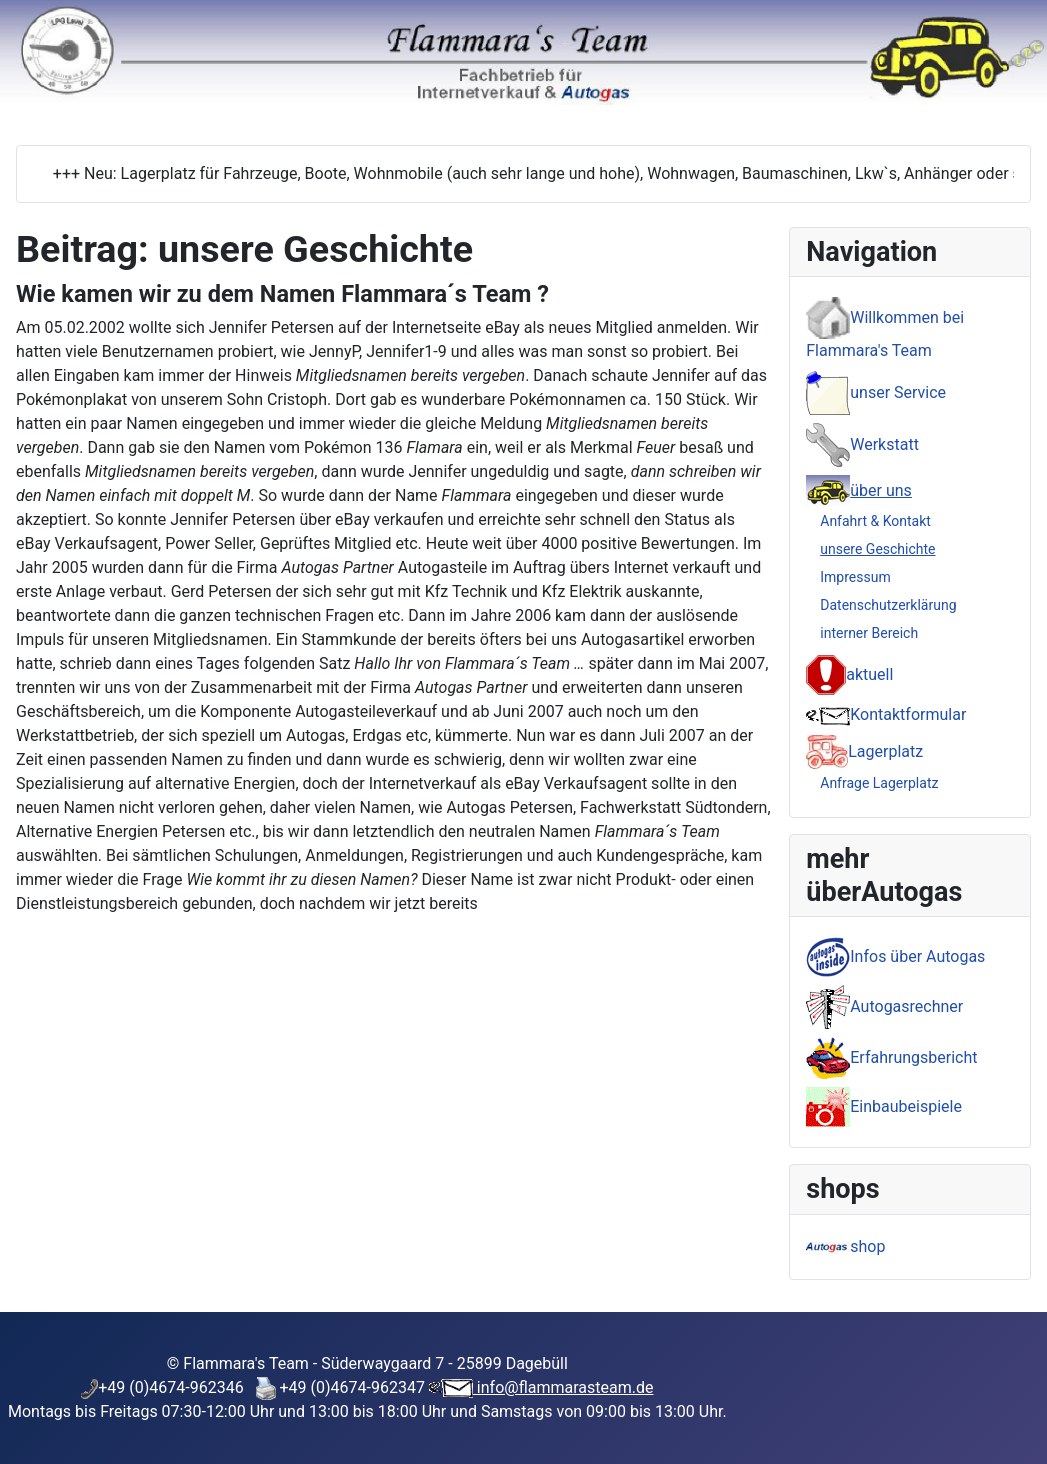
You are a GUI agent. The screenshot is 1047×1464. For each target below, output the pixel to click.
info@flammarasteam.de (563, 1387)
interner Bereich (869, 633)
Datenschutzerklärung (888, 605)
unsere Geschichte (877, 549)
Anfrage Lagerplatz (879, 783)
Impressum (855, 577)
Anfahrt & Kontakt (875, 521)
